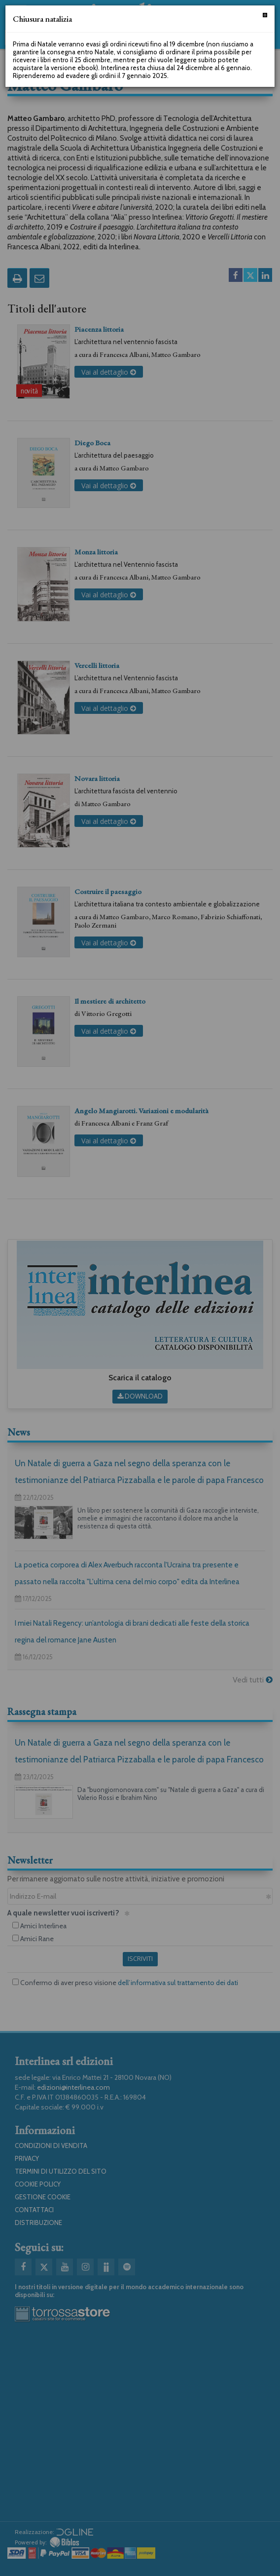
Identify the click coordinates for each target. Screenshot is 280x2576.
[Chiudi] (265, 15)
